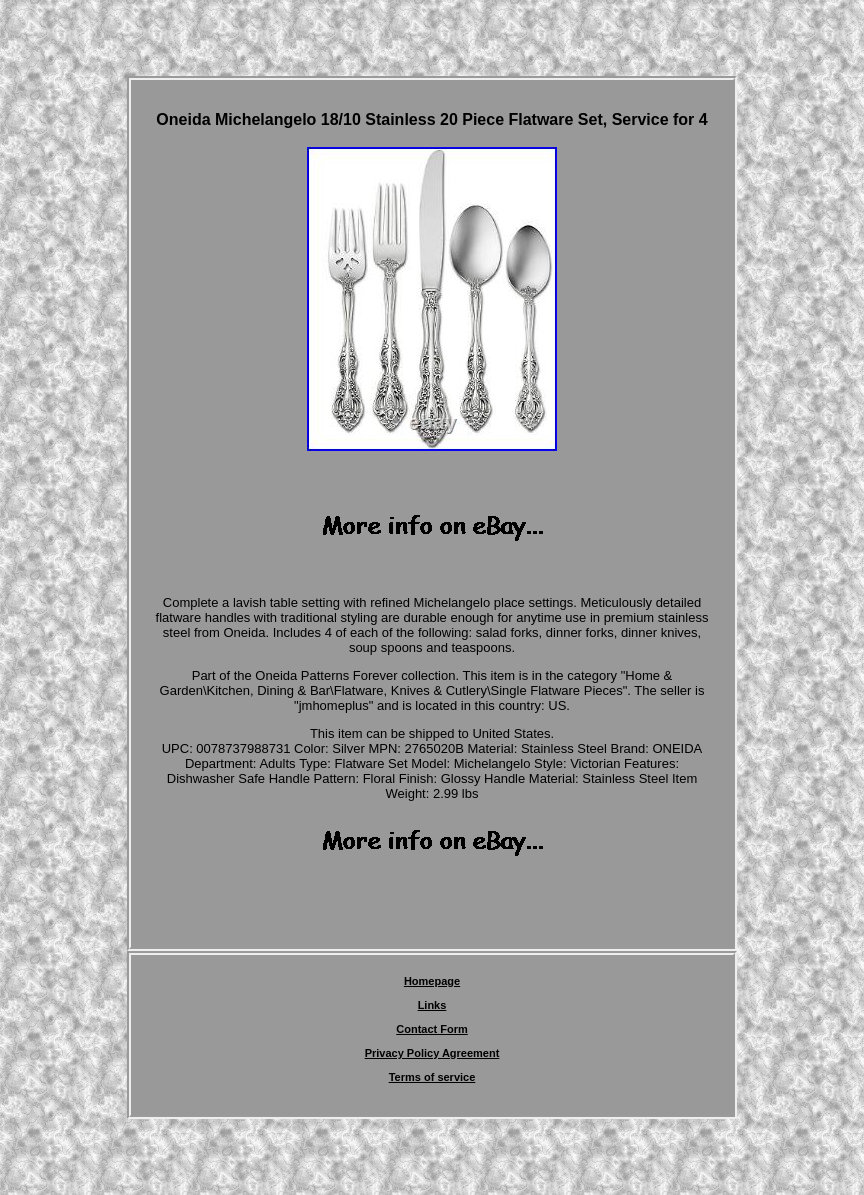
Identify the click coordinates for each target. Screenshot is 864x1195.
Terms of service (432, 1077)
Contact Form (432, 1029)
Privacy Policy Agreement (432, 1053)
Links (432, 1005)
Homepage (432, 981)
